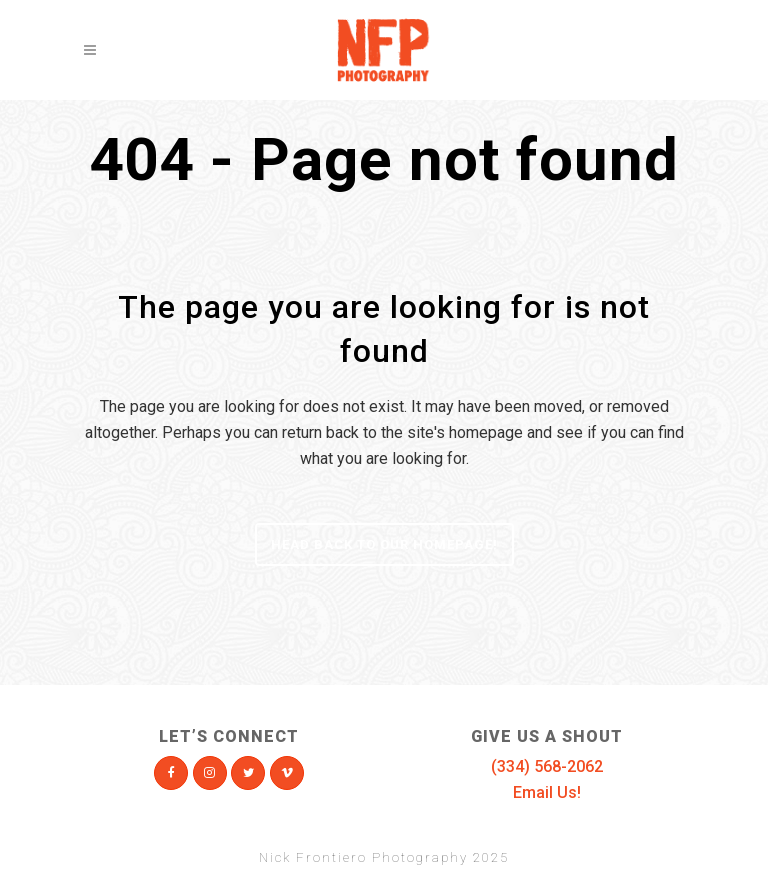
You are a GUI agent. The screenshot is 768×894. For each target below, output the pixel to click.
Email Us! (547, 792)
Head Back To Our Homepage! (384, 544)
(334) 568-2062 (547, 766)
